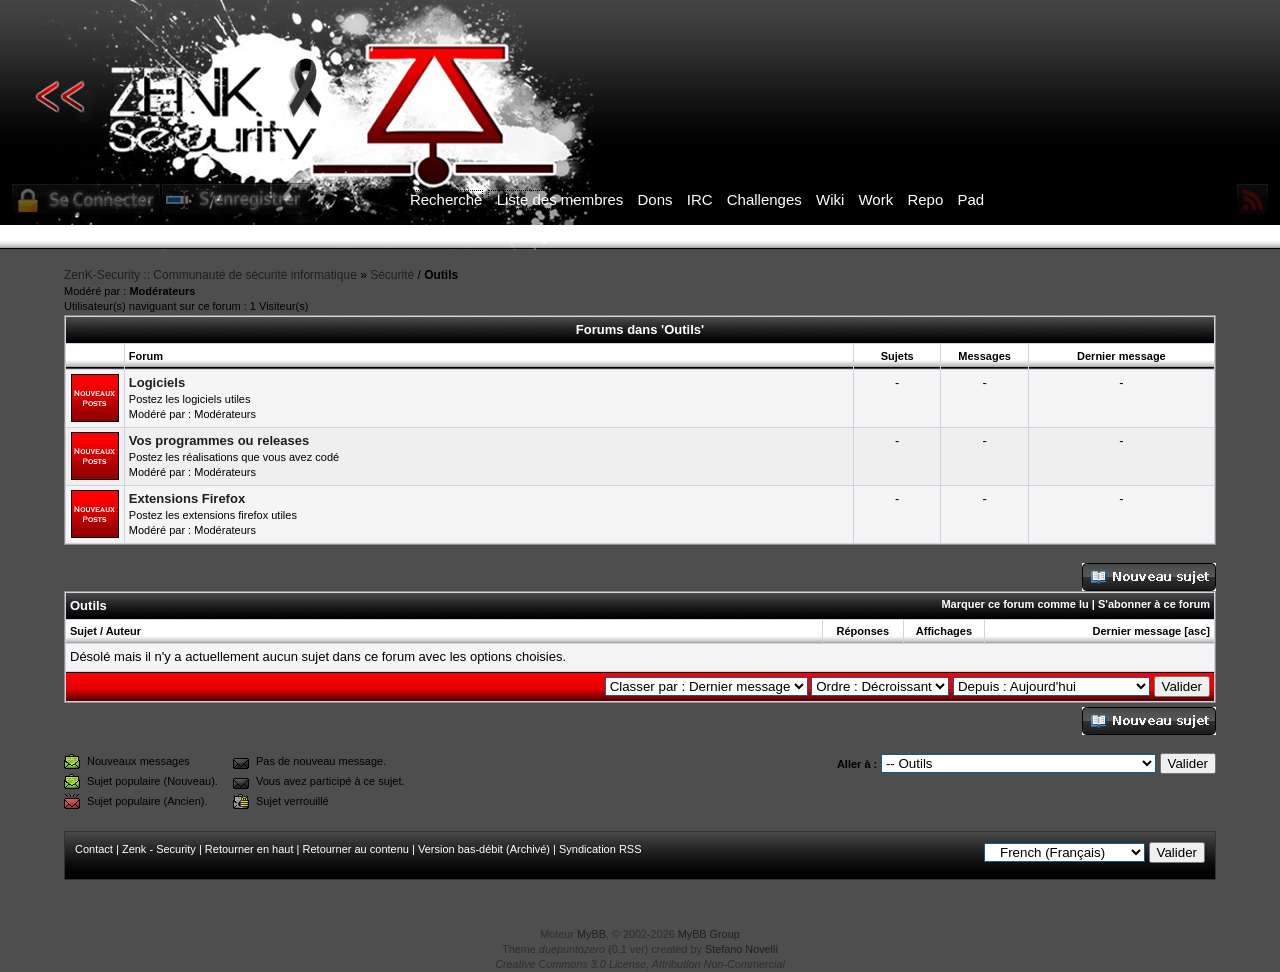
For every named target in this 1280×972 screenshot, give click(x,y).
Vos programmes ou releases (219, 440)
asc (1197, 631)
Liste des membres (560, 199)
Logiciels (157, 382)
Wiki (830, 199)
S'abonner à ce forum (1154, 604)
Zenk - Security (159, 849)
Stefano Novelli (741, 949)
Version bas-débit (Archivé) (484, 849)
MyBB (591, 934)
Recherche (446, 199)
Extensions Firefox (187, 498)
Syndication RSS (600, 849)
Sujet (83, 631)
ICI (985, 237)
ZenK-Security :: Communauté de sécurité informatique (210, 275)
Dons (655, 199)
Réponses (862, 631)
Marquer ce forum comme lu (1014, 604)
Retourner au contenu (356, 849)
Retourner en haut (249, 849)
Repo (925, 199)
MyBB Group (709, 934)
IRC (700, 199)
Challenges (764, 199)
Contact (94, 849)
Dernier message (1137, 631)
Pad (970, 199)
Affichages (944, 631)
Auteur (123, 631)
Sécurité (392, 275)
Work (875, 199)
